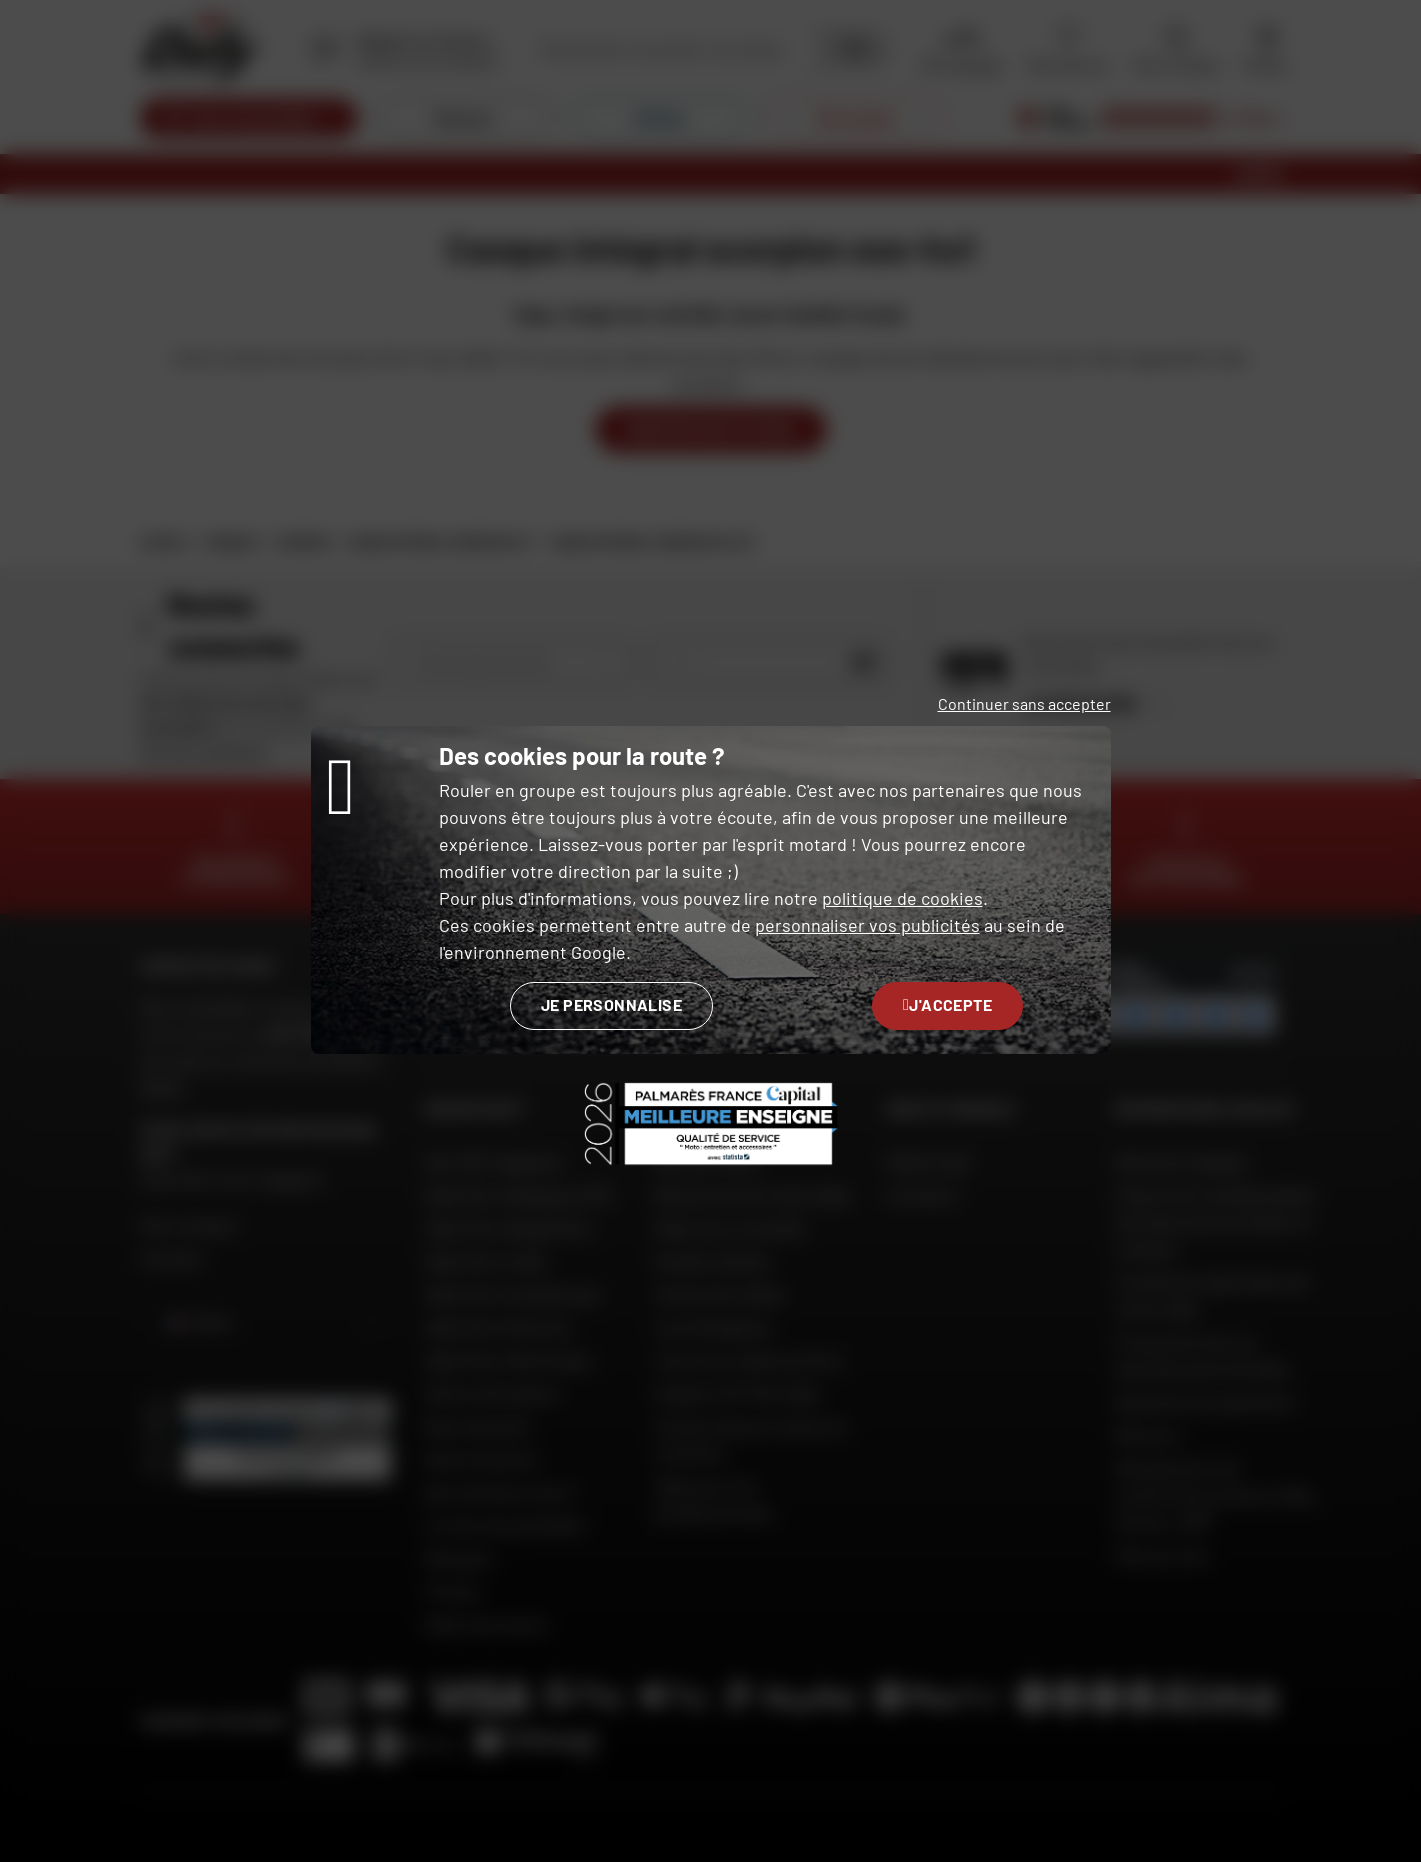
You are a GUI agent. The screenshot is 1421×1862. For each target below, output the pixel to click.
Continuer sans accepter (1024, 703)
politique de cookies (902, 898)
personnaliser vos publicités (867, 925)
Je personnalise (611, 1004)
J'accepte (947, 1004)
